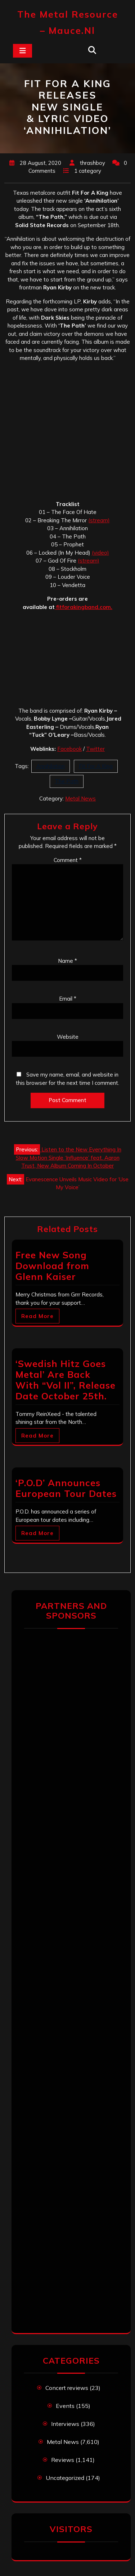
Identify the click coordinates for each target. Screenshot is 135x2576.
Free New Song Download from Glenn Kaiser (52, 1265)
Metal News (80, 798)
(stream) (99, 520)
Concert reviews (66, 2387)
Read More (37, 1316)
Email (67, 998)
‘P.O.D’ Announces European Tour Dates (66, 1488)
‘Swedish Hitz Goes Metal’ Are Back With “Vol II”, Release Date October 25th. (65, 1380)
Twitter (95, 748)
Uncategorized (65, 2477)
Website (67, 1036)
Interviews (65, 2423)
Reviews (62, 2459)
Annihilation (50, 766)
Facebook (69, 748)
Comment (68, 860)
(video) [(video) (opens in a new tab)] (100, 552)
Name (67, 960)
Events (65, 2405)
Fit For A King (96, 766)
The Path (66, 781)
